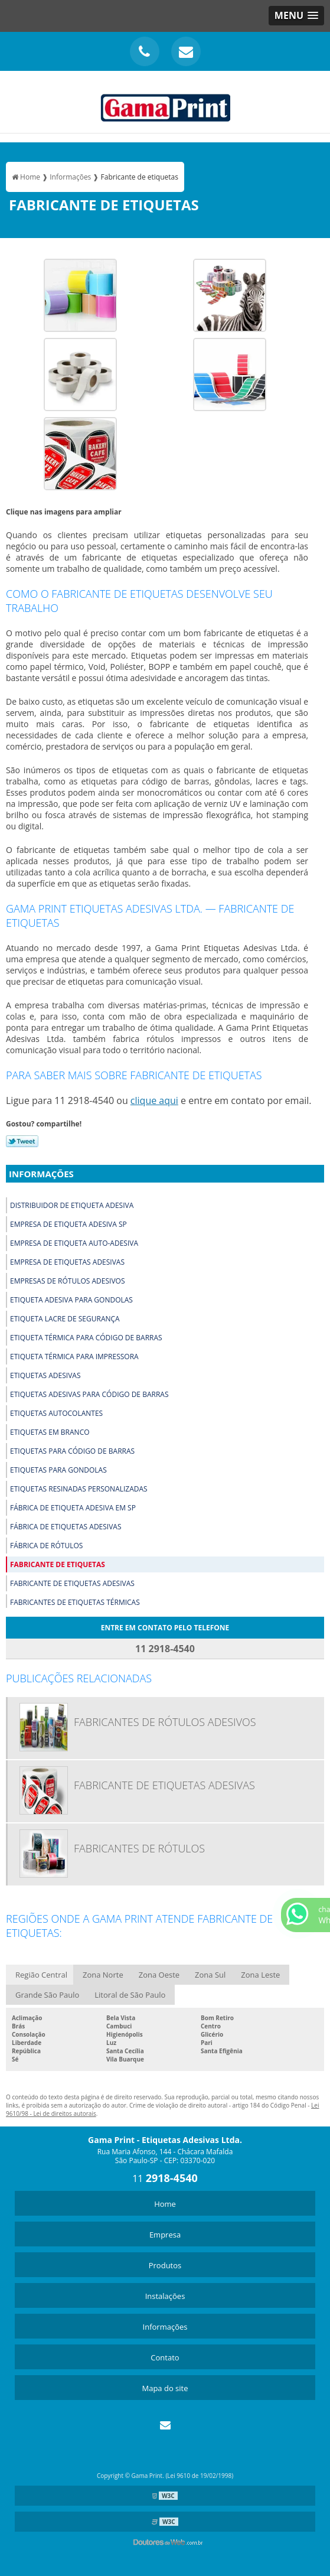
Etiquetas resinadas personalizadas (79, 1489)
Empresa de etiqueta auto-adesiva (74, 1243)
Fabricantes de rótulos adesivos (165, 1722)
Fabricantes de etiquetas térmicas (75, 1602)
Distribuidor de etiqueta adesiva (71, 1205)
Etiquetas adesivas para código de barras (89, 1394)
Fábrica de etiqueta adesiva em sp (73, 1508)
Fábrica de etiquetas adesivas (66, 1527)
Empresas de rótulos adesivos (67, 1281)
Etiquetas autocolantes (56, 1413)
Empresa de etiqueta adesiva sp (68, 1224)
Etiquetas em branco (50, 1432)
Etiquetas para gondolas (58, 1470)
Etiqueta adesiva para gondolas (71, 1300)
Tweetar (22, 1141)
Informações (41, 1174)
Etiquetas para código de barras (72, 1451)
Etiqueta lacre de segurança (65, 1319)
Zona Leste (260, 1974)
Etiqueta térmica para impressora (74, 1356)
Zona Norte (103, 1974)
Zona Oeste (159, 1974)
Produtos (165, 2265)
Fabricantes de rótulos (139, 1848)
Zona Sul (210, 1974)
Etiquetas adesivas (45, 1375)
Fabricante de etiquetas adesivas (72, 1583)
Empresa (165, 2234)
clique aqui (154, 1100)
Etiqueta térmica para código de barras (86, 1338)
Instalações (165, 2296)
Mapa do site (165, 2388)
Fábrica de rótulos (46, 1546)
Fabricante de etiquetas (57, 1564)
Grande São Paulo (47, 1994)
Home (165, 2204)
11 (165, 2178)
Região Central (41, 1974)
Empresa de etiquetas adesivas (67, 1262)
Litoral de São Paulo (129, 1994)
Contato (165, 2357)
